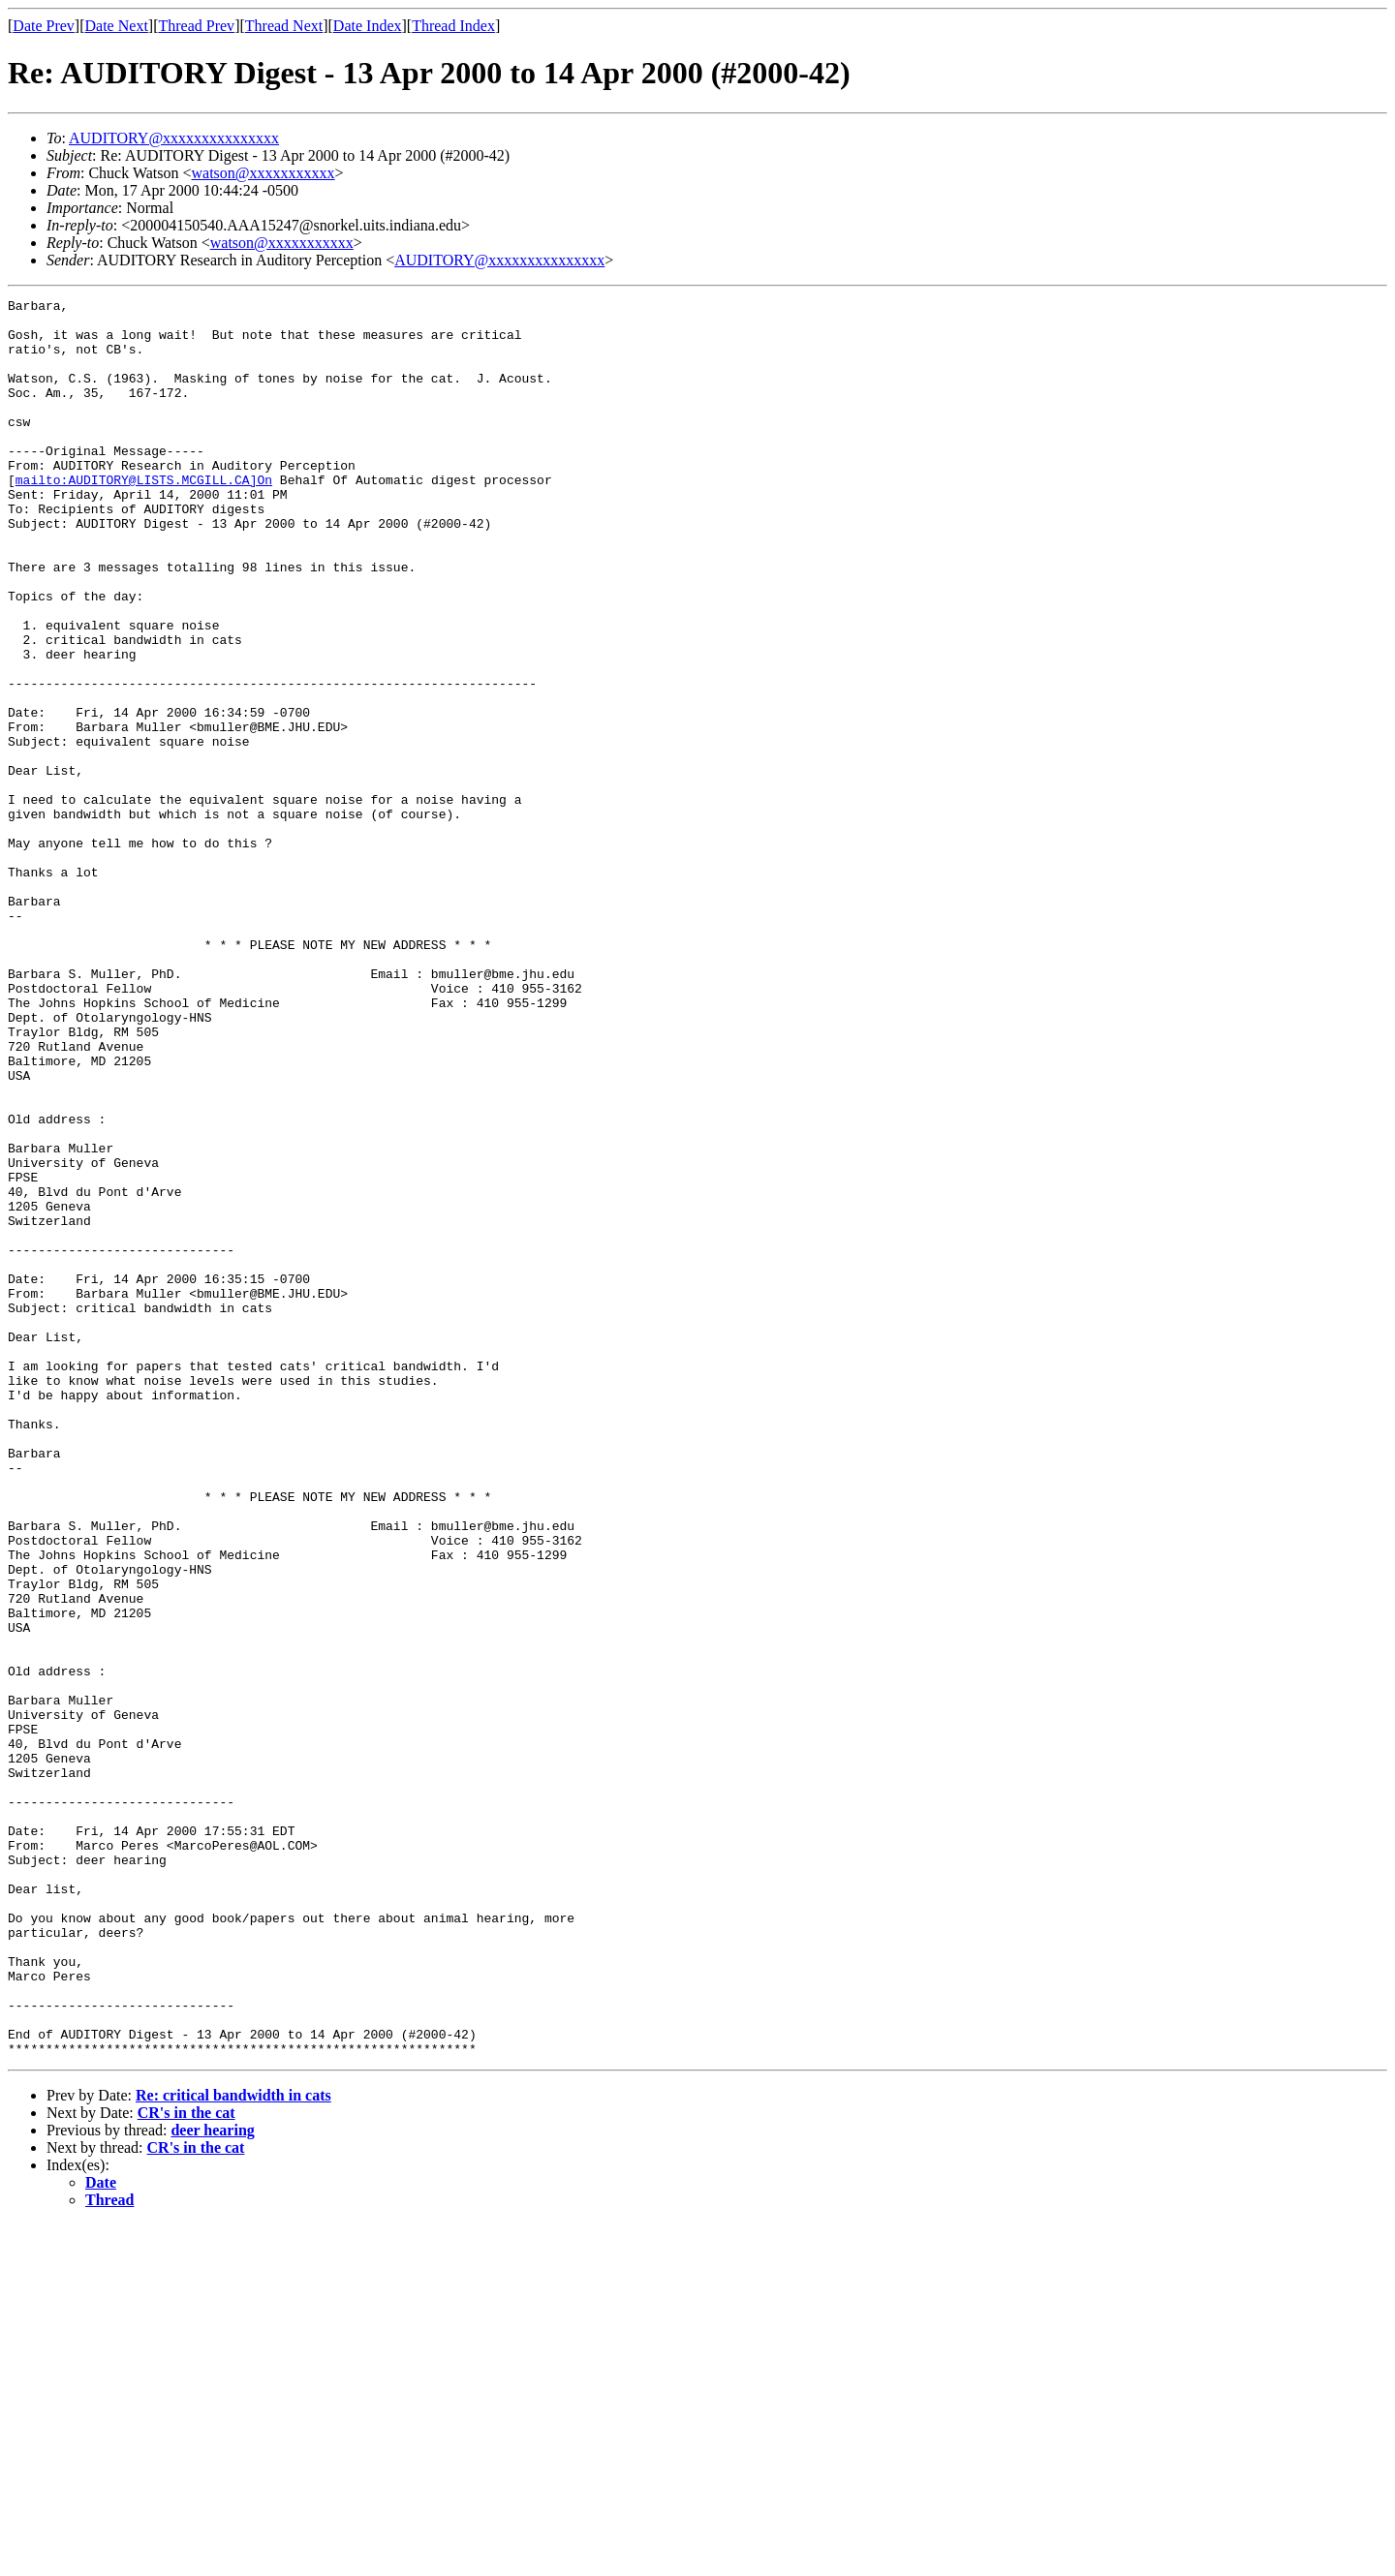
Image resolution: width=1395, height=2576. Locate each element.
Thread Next (284, 25)
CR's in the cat (186, 2464)
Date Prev (44, 25)
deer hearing (212, 2481)
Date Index (367, 25)
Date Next (116, 25)
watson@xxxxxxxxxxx (263, 173)
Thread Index (453, 25)
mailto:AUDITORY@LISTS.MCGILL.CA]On (144, 517)
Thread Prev (196, 25)
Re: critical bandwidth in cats (233, 2446)
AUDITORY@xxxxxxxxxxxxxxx (174, 138)
